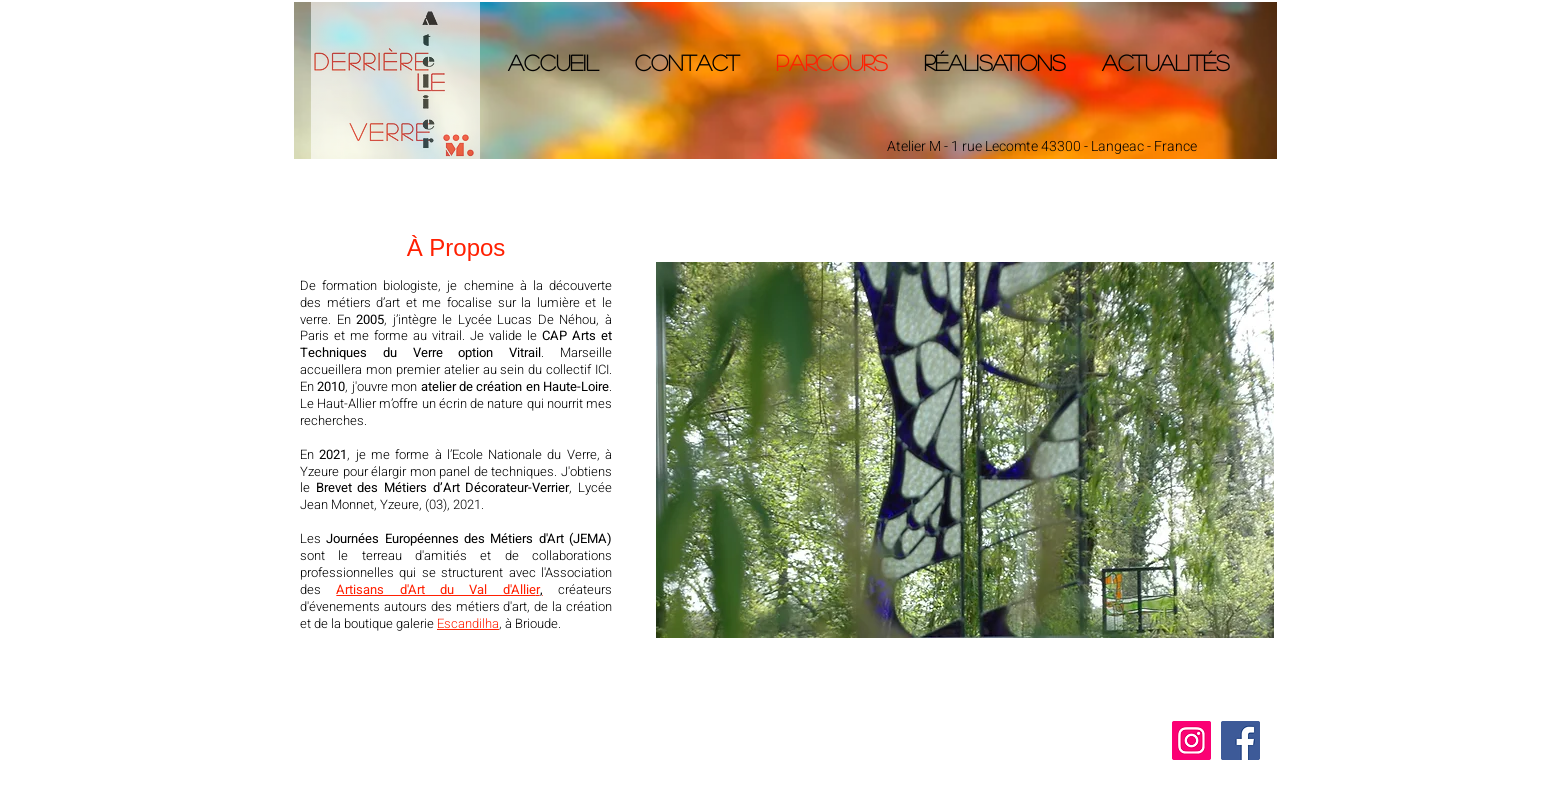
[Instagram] (1191, 740)
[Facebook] (1240, 740)
